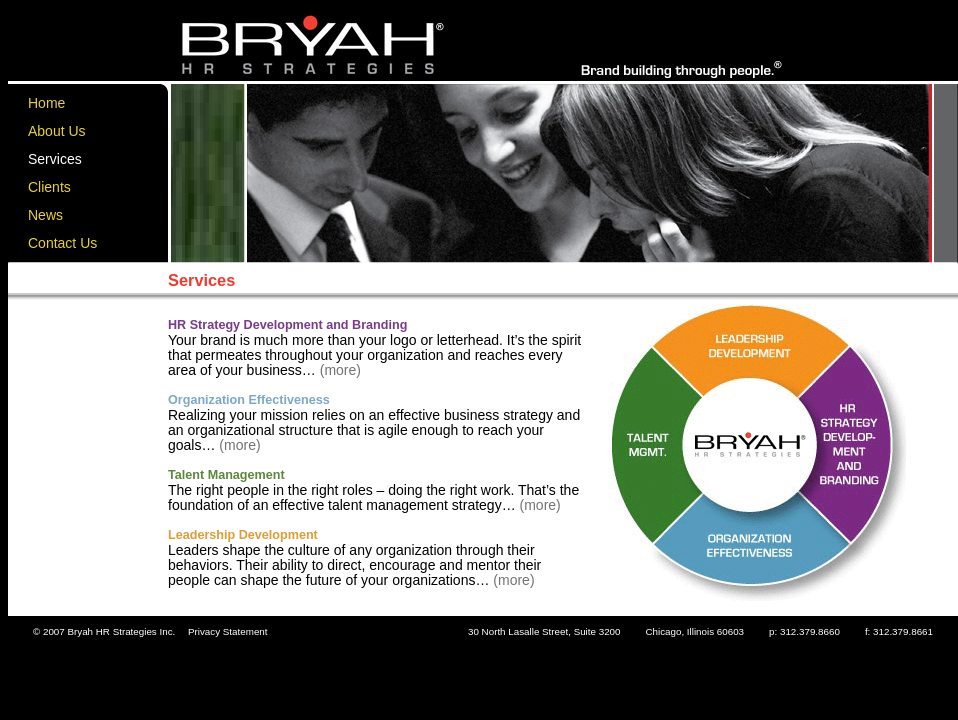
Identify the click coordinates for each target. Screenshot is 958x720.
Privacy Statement (228, 631)
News (45, 215)
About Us (57, 131)
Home (46, 103)
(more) (338, 370)
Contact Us (62, 243)
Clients (49, 187)
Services (55, 159)
